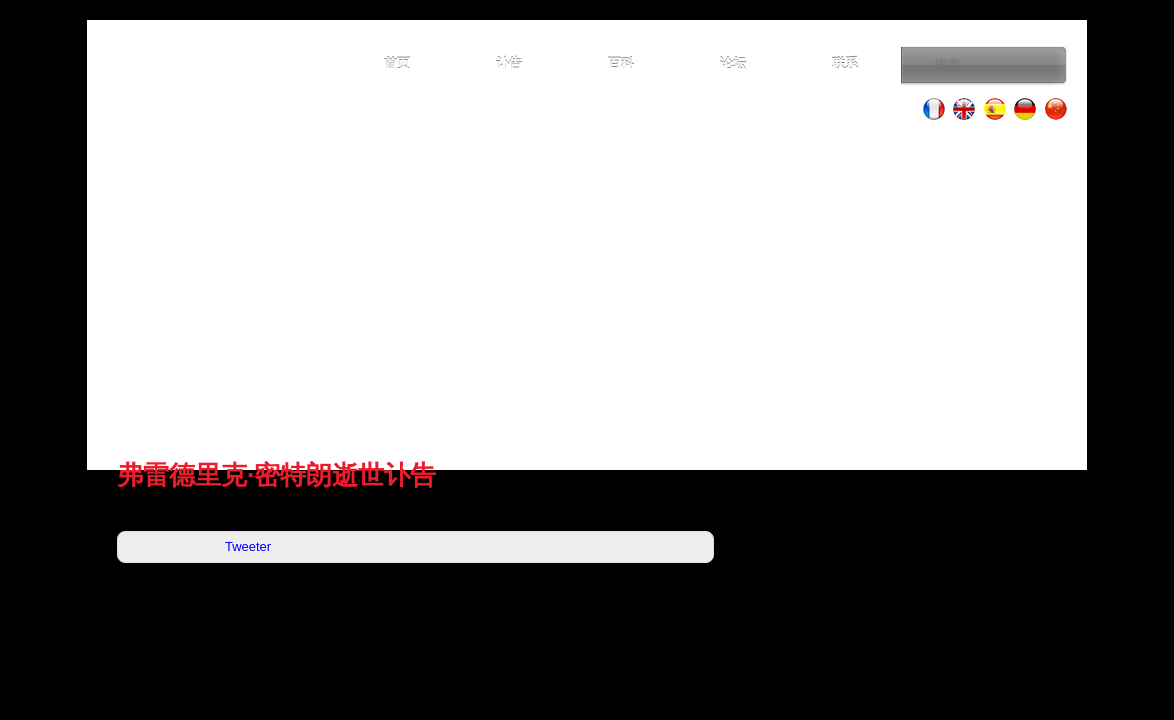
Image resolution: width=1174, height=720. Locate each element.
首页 (397, 63)
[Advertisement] (587, 290)
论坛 (733, 63)
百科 (621, 63)
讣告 (509, 63)
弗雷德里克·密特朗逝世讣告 (276, 475)
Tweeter (248, 546)
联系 (845, 63)
